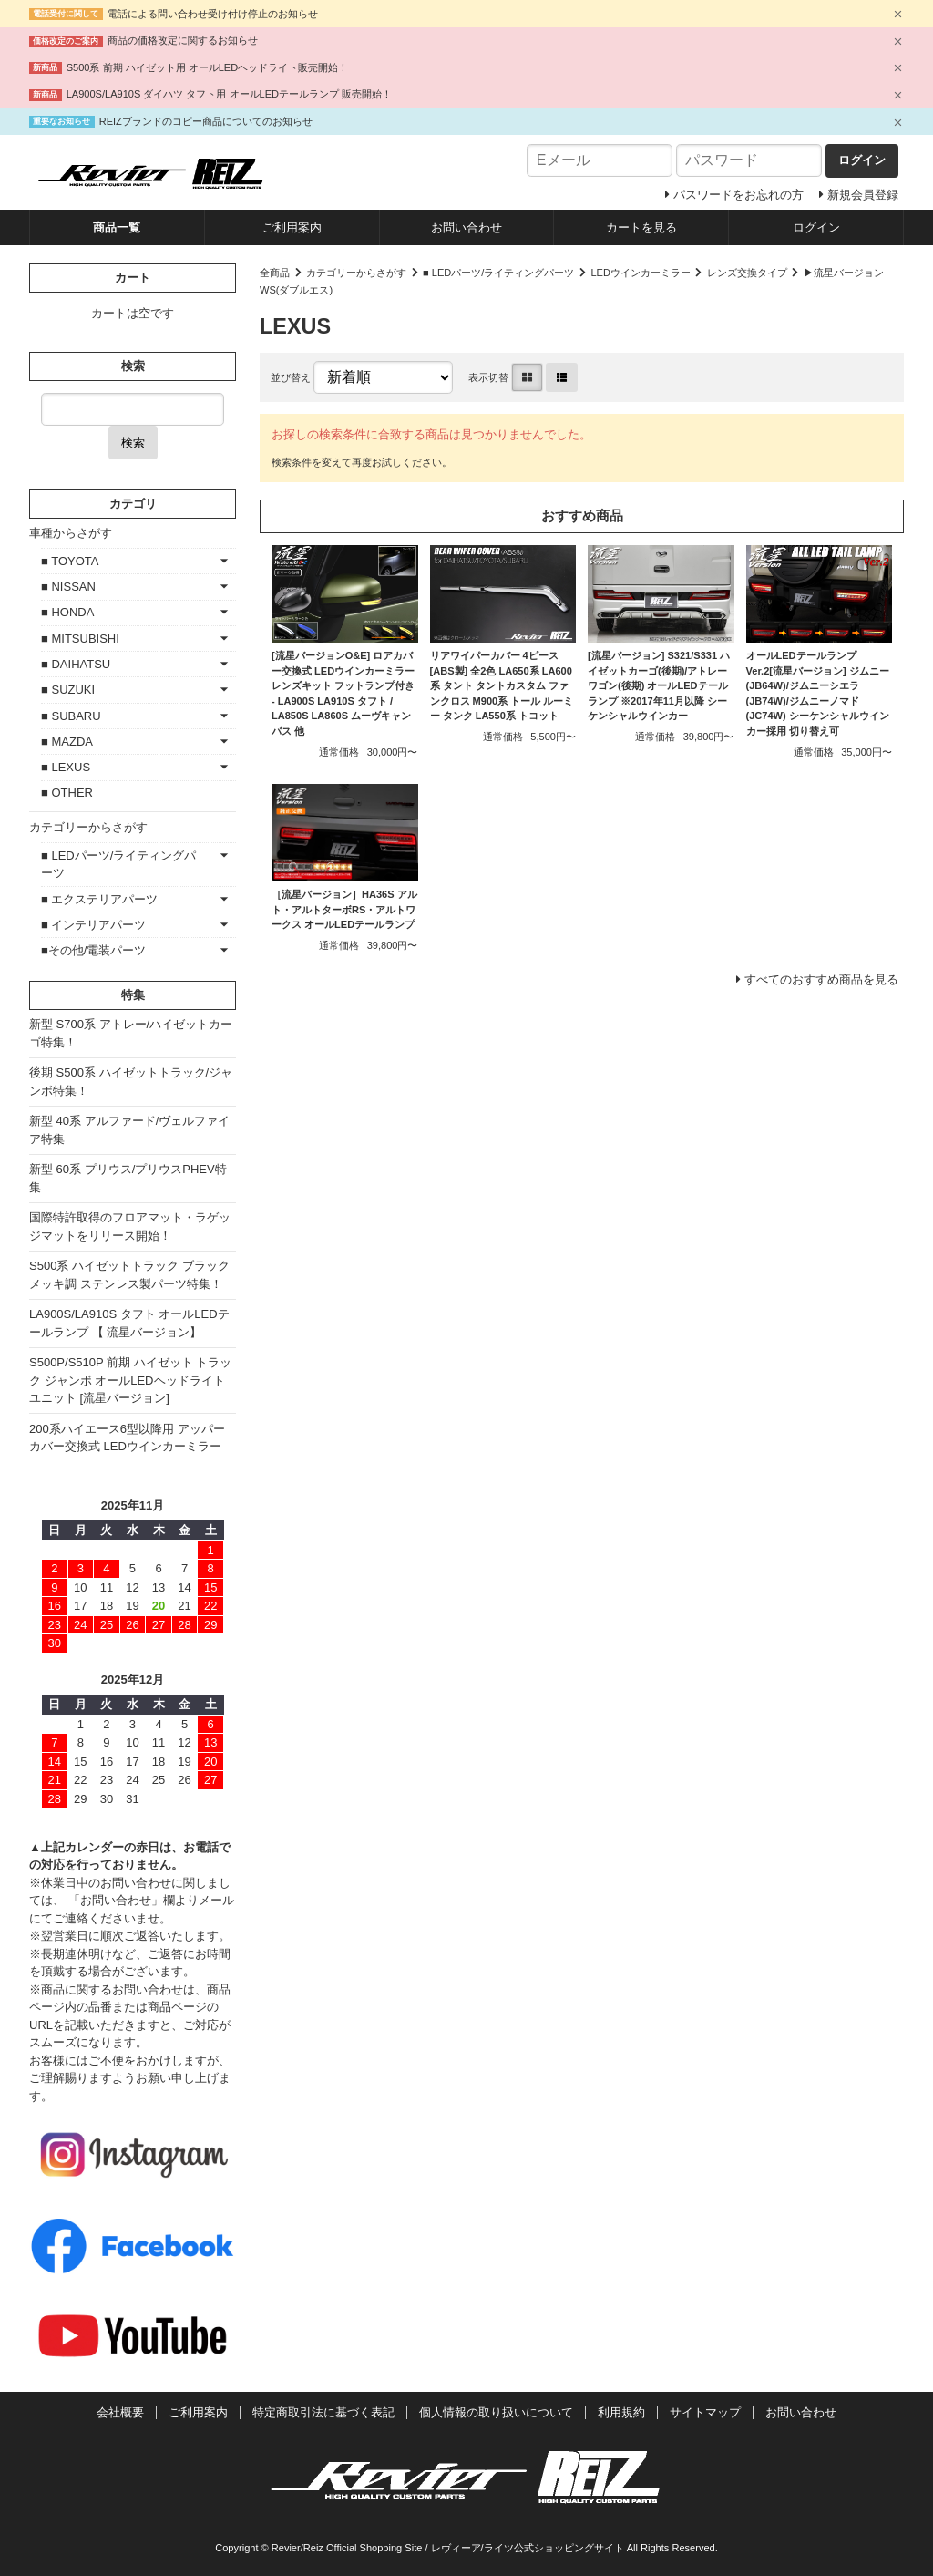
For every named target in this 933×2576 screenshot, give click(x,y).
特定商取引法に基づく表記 (323, 2412)
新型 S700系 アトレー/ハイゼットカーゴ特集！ (130, 1033)
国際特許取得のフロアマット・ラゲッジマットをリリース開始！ (130, 1226)
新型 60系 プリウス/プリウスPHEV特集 (128, 1178)
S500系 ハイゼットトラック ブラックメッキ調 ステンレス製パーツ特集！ (129, 1275)
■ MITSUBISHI (80, 638)
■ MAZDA (67, 741)
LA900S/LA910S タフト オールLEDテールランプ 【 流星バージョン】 (129, 1323)
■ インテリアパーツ (93, 925)
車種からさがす (70, 533)
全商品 (275, 272)
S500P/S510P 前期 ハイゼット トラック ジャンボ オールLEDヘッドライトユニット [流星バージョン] (130, 1380)
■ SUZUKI (68, 689)
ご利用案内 (292, 227)
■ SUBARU (71, 716)
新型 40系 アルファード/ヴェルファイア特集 (129, 1130)
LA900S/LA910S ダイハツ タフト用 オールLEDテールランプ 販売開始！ (229, 93)
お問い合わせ (466, 227)
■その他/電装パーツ (93, 950)
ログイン (816, 227)
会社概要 (120, 2412)
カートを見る (641, 227)
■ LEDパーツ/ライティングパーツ (498, 272)
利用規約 (621, 2412)
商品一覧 (116, 227)
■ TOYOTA (69, 561)
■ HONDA (67, 612)
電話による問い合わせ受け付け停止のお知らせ (213, 13)
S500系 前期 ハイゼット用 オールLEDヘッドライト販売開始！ (208, 67)
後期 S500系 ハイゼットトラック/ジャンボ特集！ (130, 1081)
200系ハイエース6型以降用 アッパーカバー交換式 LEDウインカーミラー (127, 1438)
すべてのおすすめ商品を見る (821, 979)
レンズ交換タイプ (747, 272)
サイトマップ (705, 2412)
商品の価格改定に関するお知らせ (183, 40)
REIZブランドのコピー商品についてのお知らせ (206, 121)
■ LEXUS (65, 767)
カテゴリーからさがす (356, 272)
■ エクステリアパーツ (99, 899)
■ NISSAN (68, 586)
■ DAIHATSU (75, 664)
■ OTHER (67, 792)
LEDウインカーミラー (640, 272)
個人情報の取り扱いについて (496, 2412)
